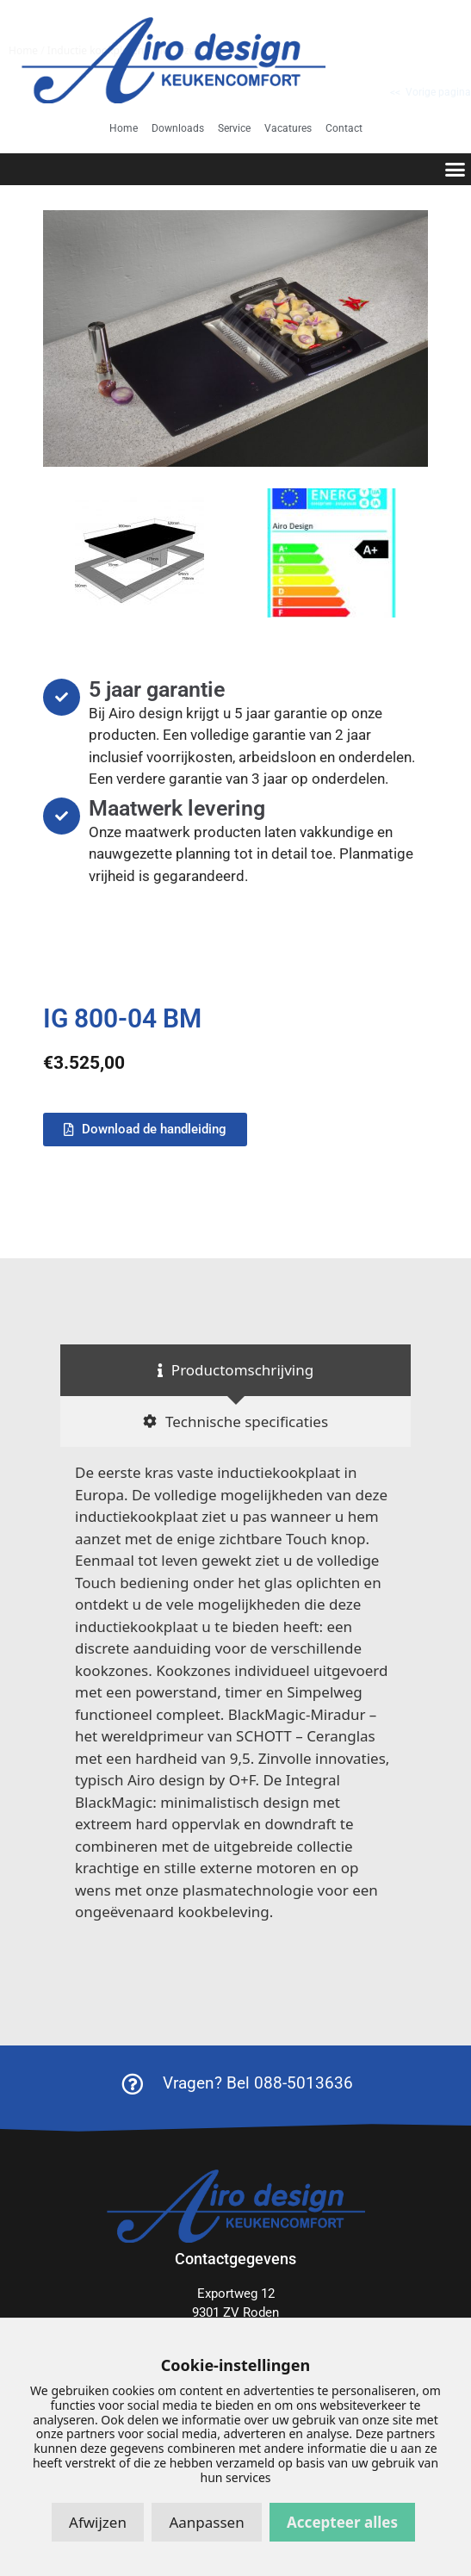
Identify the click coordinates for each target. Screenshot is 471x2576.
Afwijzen (98, 2522)
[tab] (235, 1370)
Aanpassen (206, 2522)
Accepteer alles (342, 2522)
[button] (455, 169)
